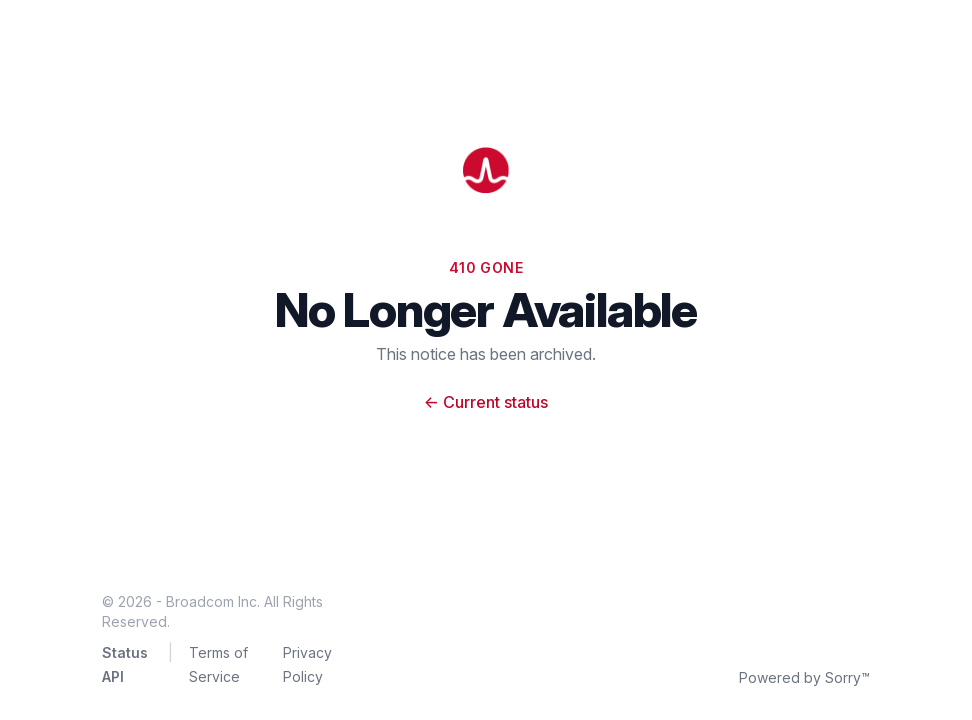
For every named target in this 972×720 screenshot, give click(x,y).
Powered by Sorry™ (804, 677)
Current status (486, 402)
